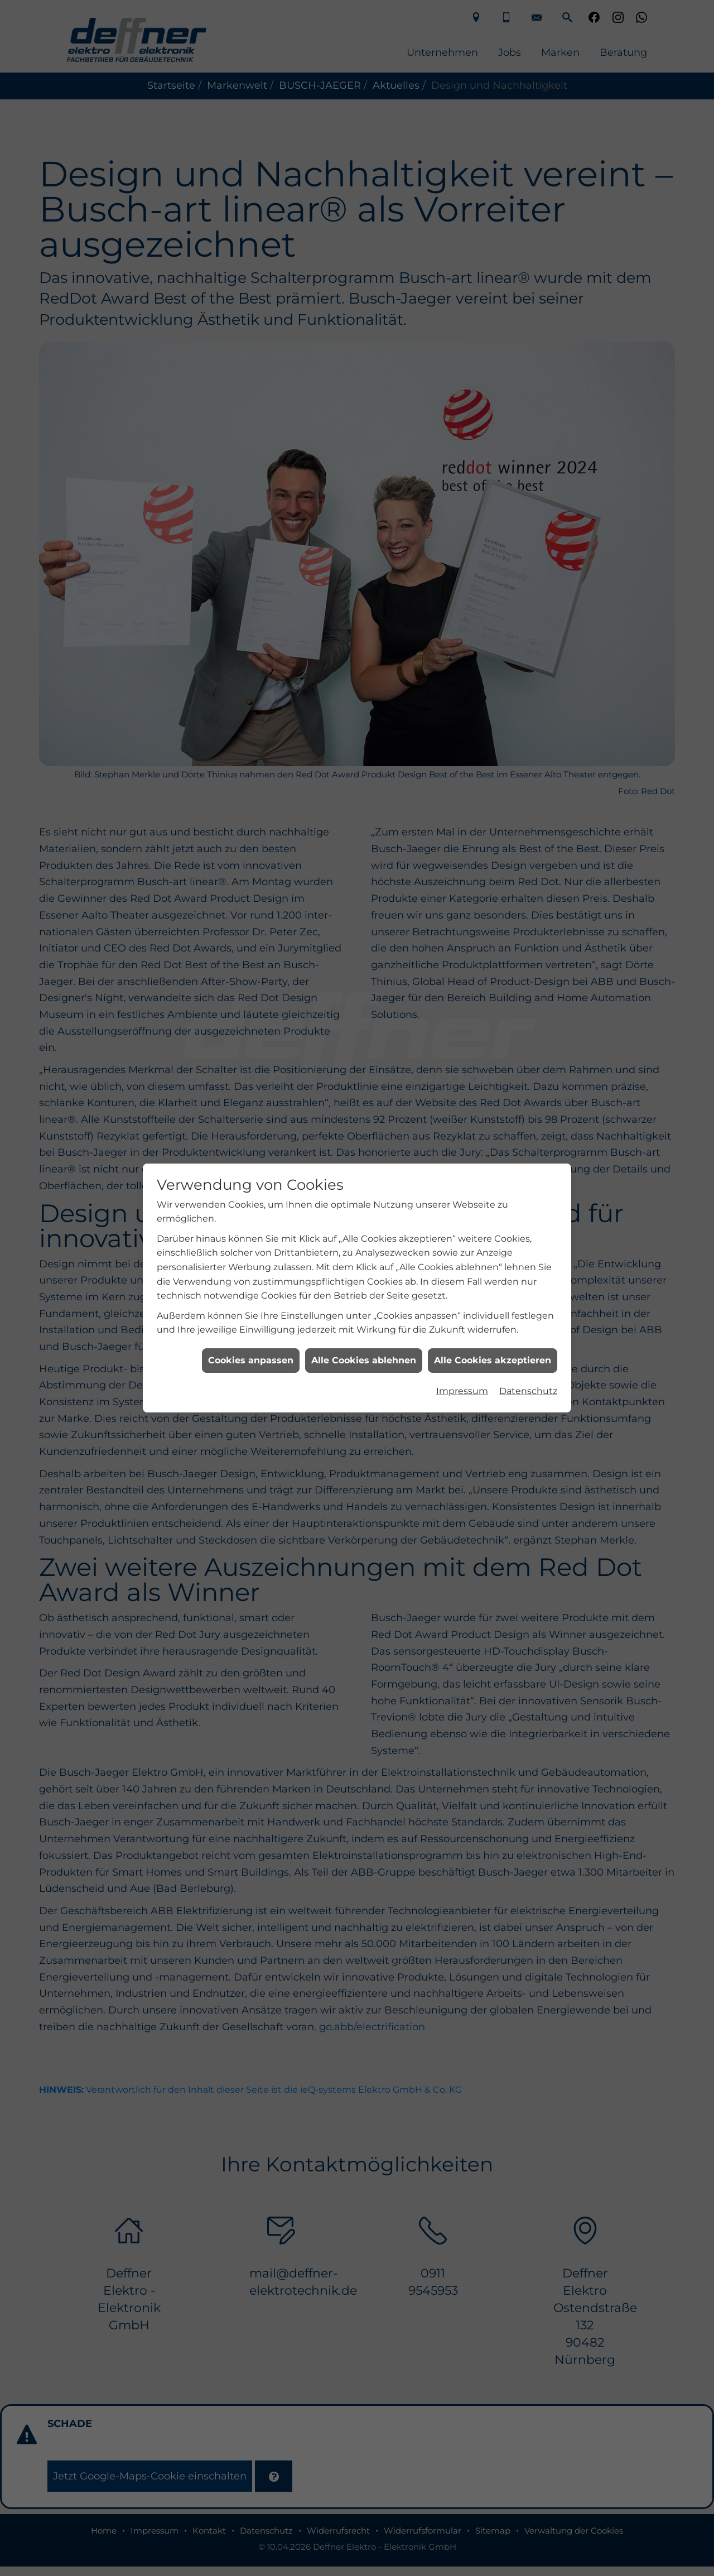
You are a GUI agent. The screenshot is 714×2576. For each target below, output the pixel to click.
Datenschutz (528, 931)
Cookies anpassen (250, 900)
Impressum (462, 931)
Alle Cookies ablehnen (363, 900)
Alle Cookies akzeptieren (492, 900)
